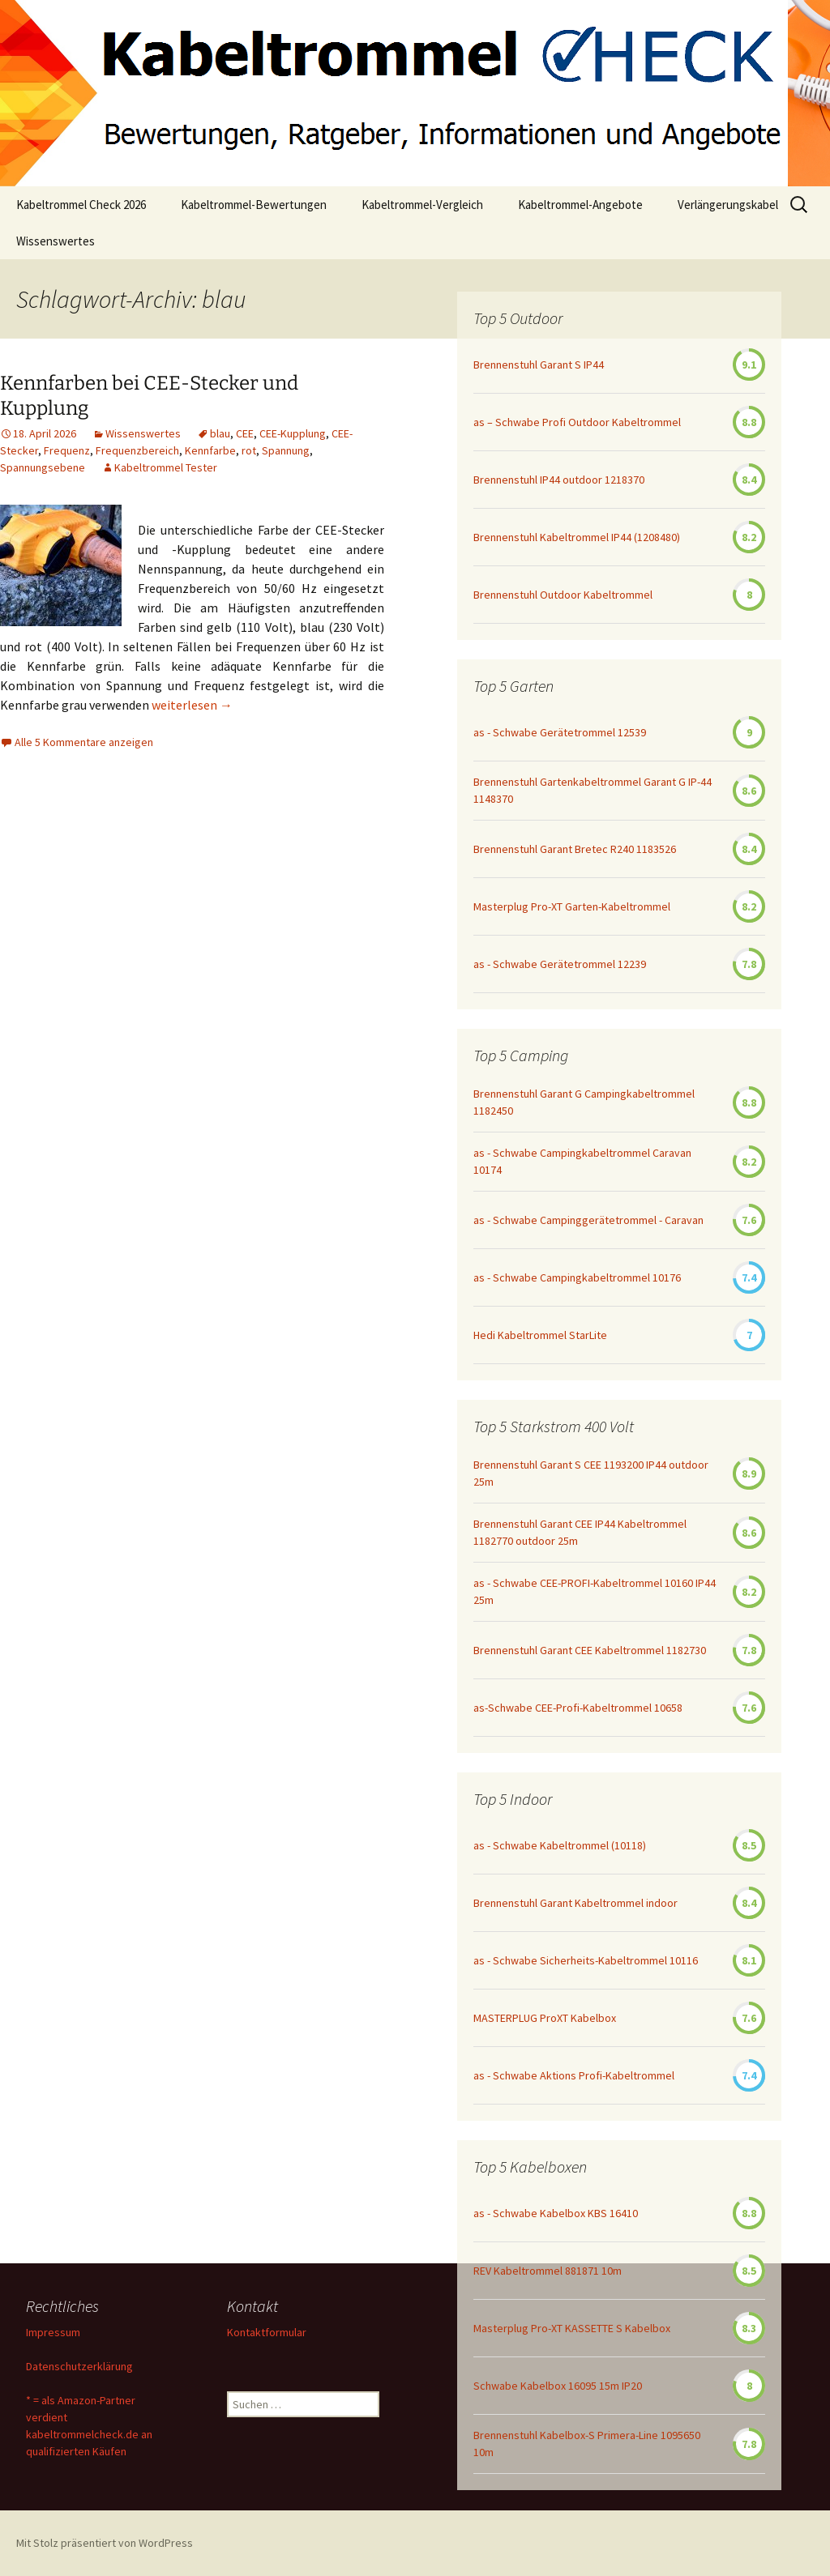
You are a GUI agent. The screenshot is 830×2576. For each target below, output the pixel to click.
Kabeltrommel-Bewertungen (254, 204)
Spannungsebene (42, 467)
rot (249, 450)
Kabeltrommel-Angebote (580, 204)
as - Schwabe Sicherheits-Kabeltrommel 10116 (585, 1960)
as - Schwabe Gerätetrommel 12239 (559, 964)
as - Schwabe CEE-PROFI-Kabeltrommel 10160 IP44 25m (594, 1591)
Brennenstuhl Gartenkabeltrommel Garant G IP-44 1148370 (592, 790)
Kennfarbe (210, 450)
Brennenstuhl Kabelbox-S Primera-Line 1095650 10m (586, 2443)
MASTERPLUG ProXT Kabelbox (544, 2018)
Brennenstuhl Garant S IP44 (538, 364)
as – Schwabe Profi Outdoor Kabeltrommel (577, 422)
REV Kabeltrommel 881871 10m (547, 2270)
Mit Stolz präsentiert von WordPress (104, 2542)
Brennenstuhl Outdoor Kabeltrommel (562, 594)
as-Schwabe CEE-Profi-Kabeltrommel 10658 (577, 1707)
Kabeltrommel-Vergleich (422, 204)
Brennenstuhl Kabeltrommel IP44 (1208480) (576, 537)
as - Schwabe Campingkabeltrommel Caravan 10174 (582, 1161)
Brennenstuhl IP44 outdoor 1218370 (558, 479)
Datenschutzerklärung (79, 2366)
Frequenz (67, 450)
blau (220, 433)
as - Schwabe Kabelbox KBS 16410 (555, 2213)
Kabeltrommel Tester (165, 467)
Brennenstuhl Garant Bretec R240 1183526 (574, 849)
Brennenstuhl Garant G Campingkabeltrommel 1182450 (584, 1102)
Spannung (286, 450)
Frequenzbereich (137, 450)
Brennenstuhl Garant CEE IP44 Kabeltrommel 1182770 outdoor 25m (580, 1532)
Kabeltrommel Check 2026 (81, 204)
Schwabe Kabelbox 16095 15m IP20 (557, 2385)
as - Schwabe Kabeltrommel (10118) (559, 1845)
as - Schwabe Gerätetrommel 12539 (559, 732)
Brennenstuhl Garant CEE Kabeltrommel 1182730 (589, 1650)
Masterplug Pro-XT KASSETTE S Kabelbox (571, 2328)
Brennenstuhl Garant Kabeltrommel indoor (575, 1903)
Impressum (53, 2332)
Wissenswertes (55, 241)
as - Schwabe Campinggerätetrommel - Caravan (588, 1220)
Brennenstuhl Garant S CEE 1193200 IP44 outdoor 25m (590, 1473)
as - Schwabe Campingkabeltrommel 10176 (577, 1277)
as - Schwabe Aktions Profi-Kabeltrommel (573, 2075)
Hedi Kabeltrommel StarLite (540, 1335)
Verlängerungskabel (728, 204)
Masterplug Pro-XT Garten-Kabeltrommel (571, 906)
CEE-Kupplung (292, 433)
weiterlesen (192, 705)
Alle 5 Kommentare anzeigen (84, 742)
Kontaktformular (266, 2332)
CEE (245, 433)
